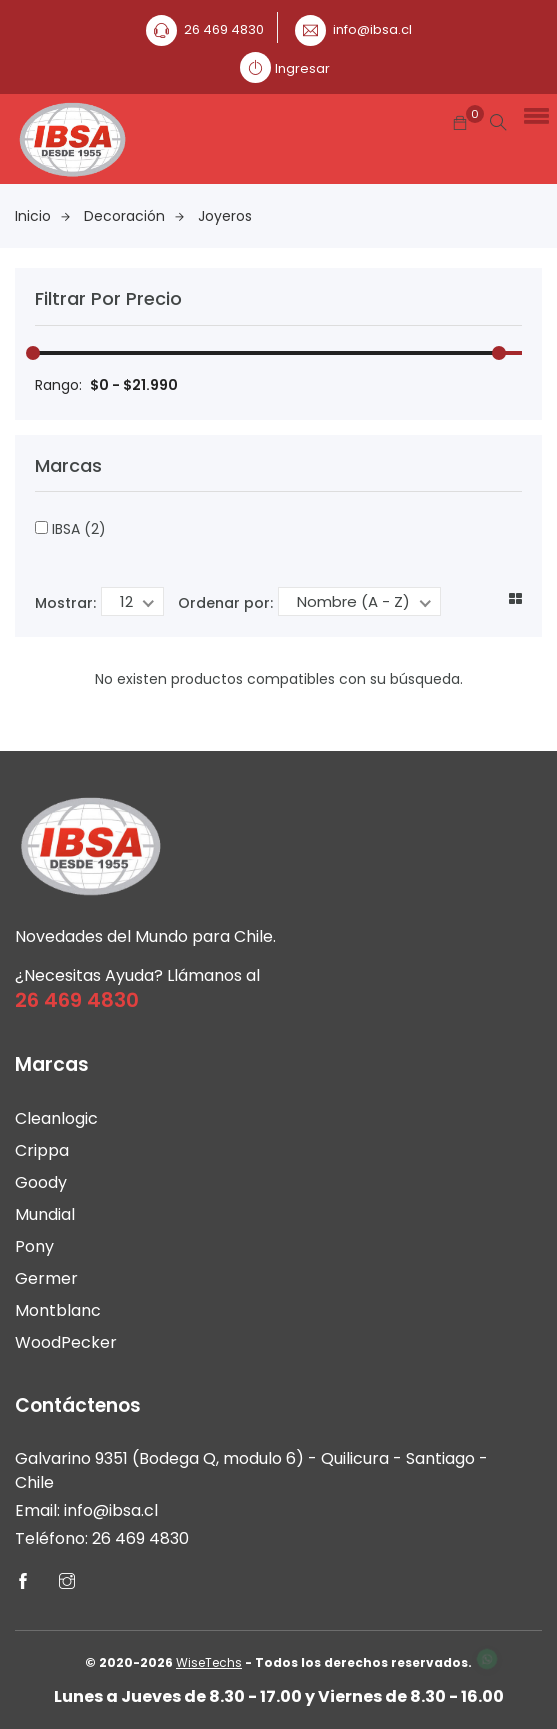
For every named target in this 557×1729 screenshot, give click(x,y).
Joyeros (225, 216)
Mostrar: (65, 603)
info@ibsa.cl (372, 29)
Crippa (42, 1150)
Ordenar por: (225, 603)
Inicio (42, 216)
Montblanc (58, 1310)
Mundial (45, 1214)
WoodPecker (66, 1342)
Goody (41, 1182)
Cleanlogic (56, 1118)
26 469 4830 (224, 29)
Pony (34, 1246)
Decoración (134, 216)
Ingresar (302, 68)
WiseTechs (209, 1662)
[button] (533, 115)
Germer (46, 1278)
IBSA (70, 529)
